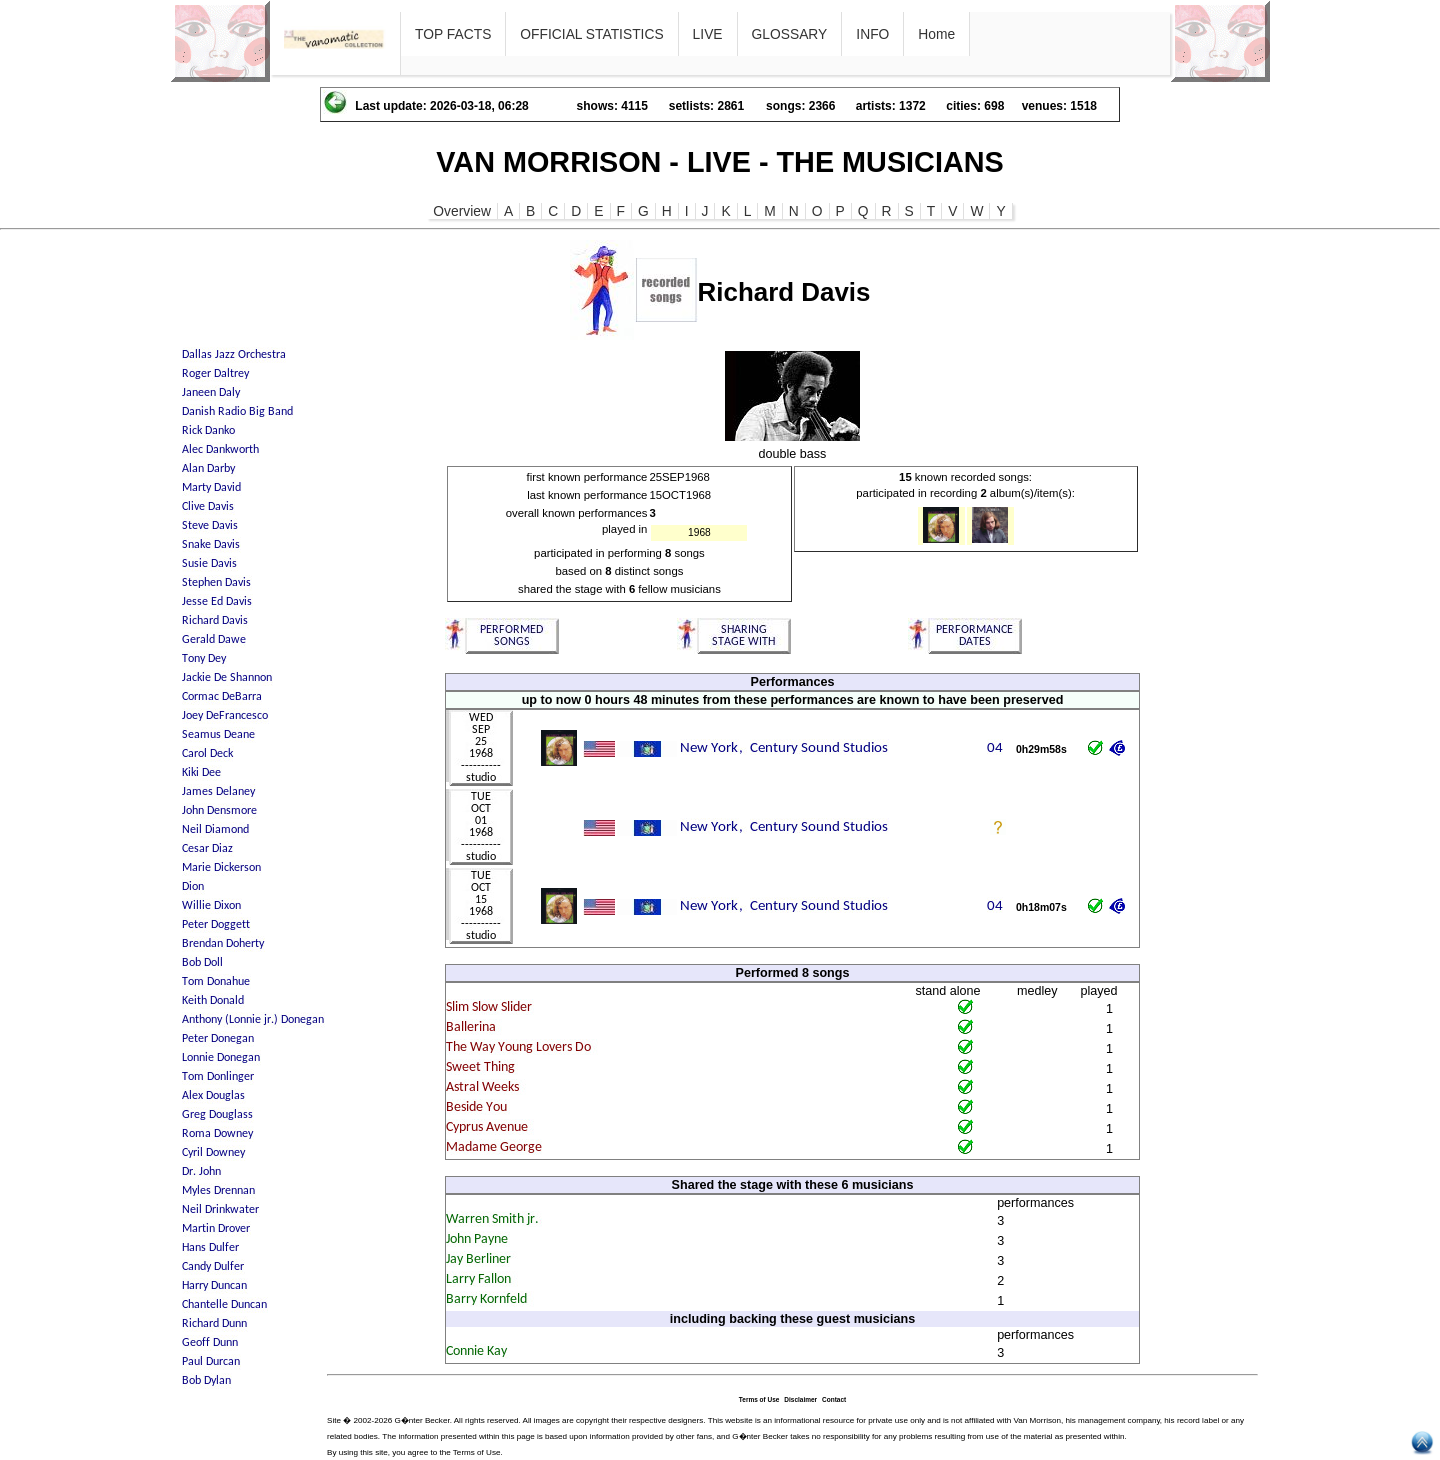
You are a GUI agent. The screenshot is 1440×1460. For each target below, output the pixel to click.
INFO (872, 34)
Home (936, 34)
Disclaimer (800, 1399)
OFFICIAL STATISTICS (591, 34)
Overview (462, 211)
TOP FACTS (453, 34)
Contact (834, 1399)
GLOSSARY (790, 34)
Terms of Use (759, 1399)
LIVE (708, 34)
